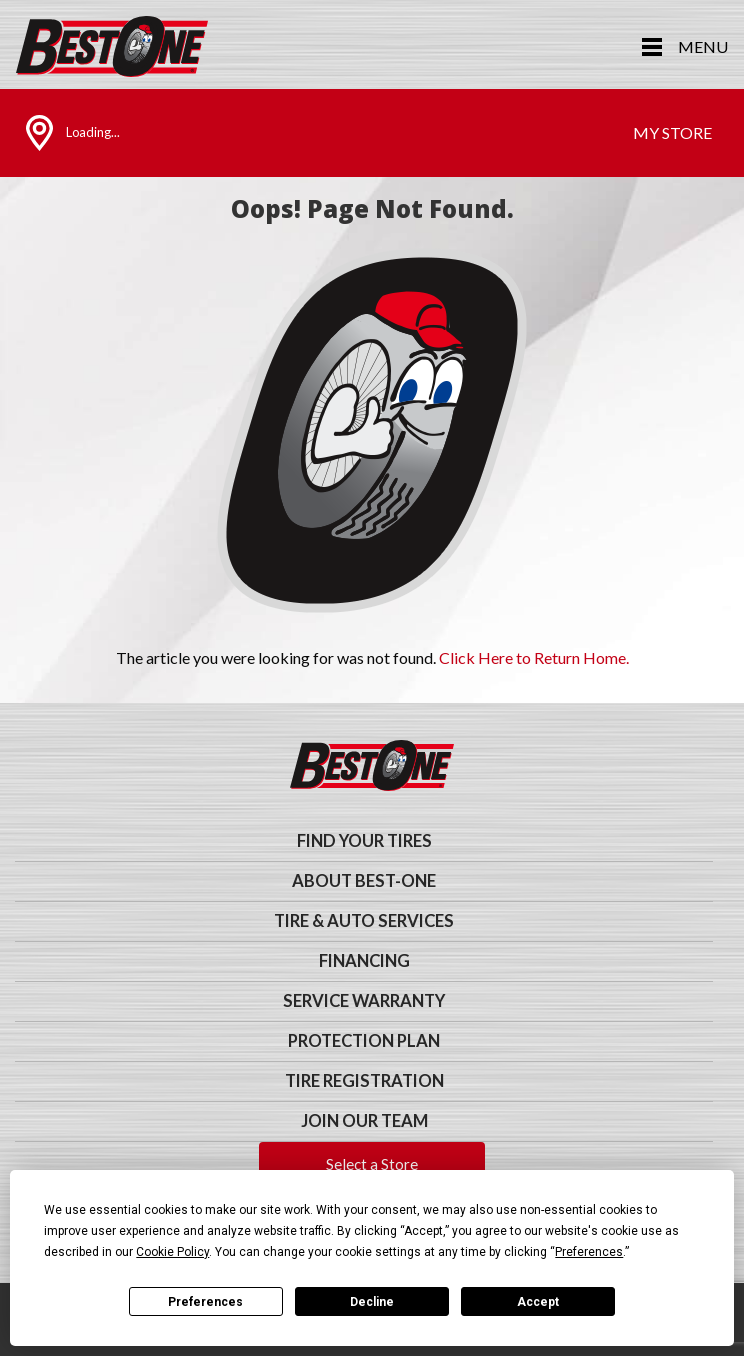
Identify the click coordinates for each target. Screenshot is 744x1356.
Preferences (205, 1302)
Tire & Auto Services (364, 921)
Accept (538, 1302)
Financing (364, 961)
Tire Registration (364, 1081)
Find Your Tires (364, 841)
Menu (703, 46)
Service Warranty (364, 1001)
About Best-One (364, 881)
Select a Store (372, 1164)
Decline (372, 1302)
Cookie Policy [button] (172, 1252)
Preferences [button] (589, 1252)
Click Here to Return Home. (534, 657)
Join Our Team (364, 1121)
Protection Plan (364, 1041)
